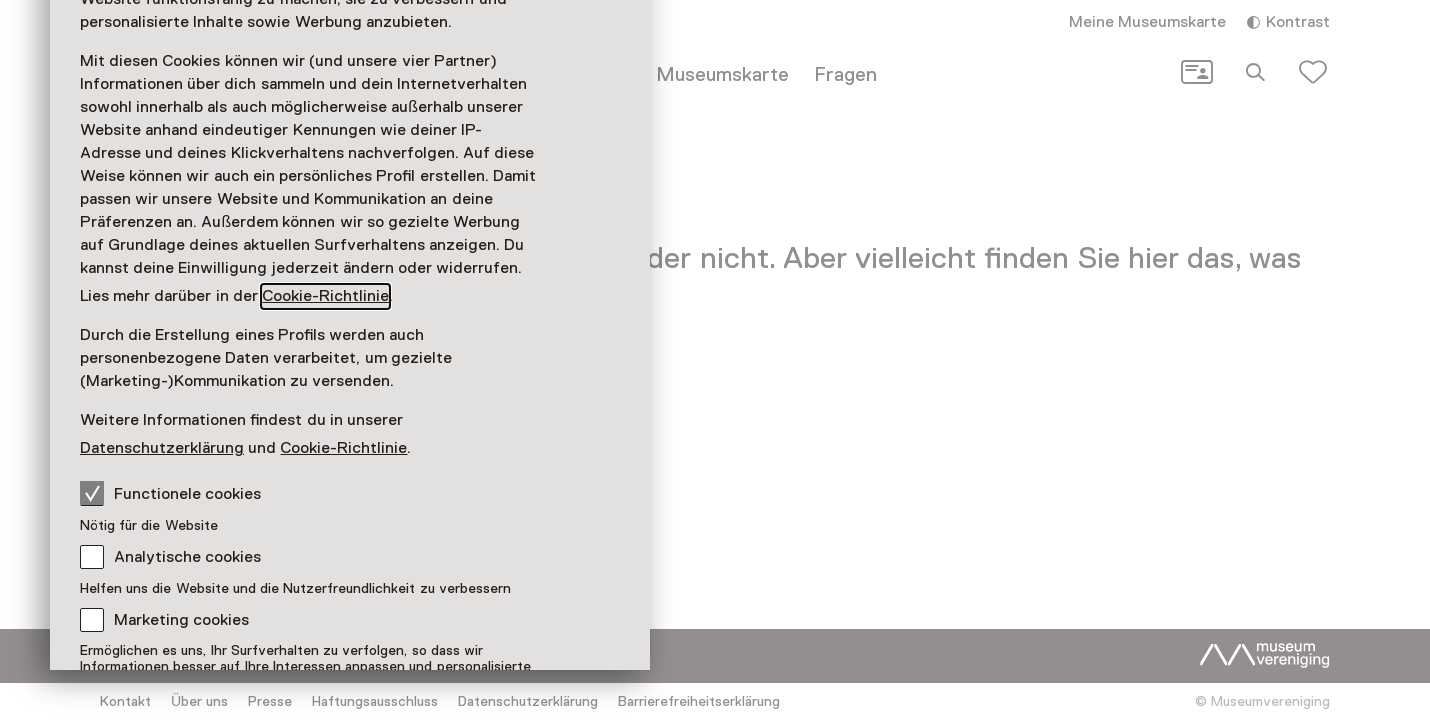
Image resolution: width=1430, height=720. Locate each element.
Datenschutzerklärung (162, 448)
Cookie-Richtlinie (325, 296)
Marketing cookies (181, 620)
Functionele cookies (170, 493)
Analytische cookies (187, 557)
